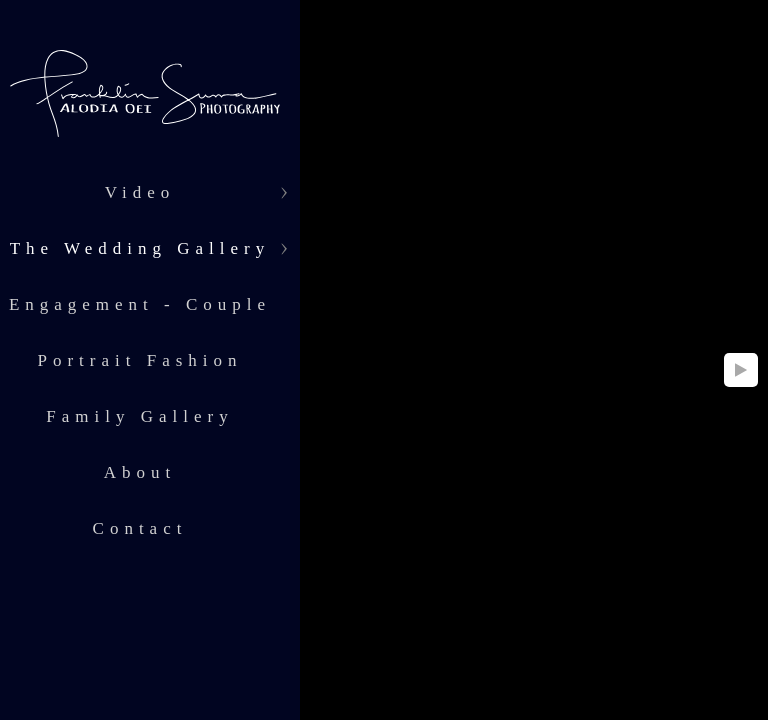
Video (140, 192)
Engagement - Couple (140, 304)
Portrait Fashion (139, 360)
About (140, 472)
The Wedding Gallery (140, 248)
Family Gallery (139, 416)
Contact (140, 528)
